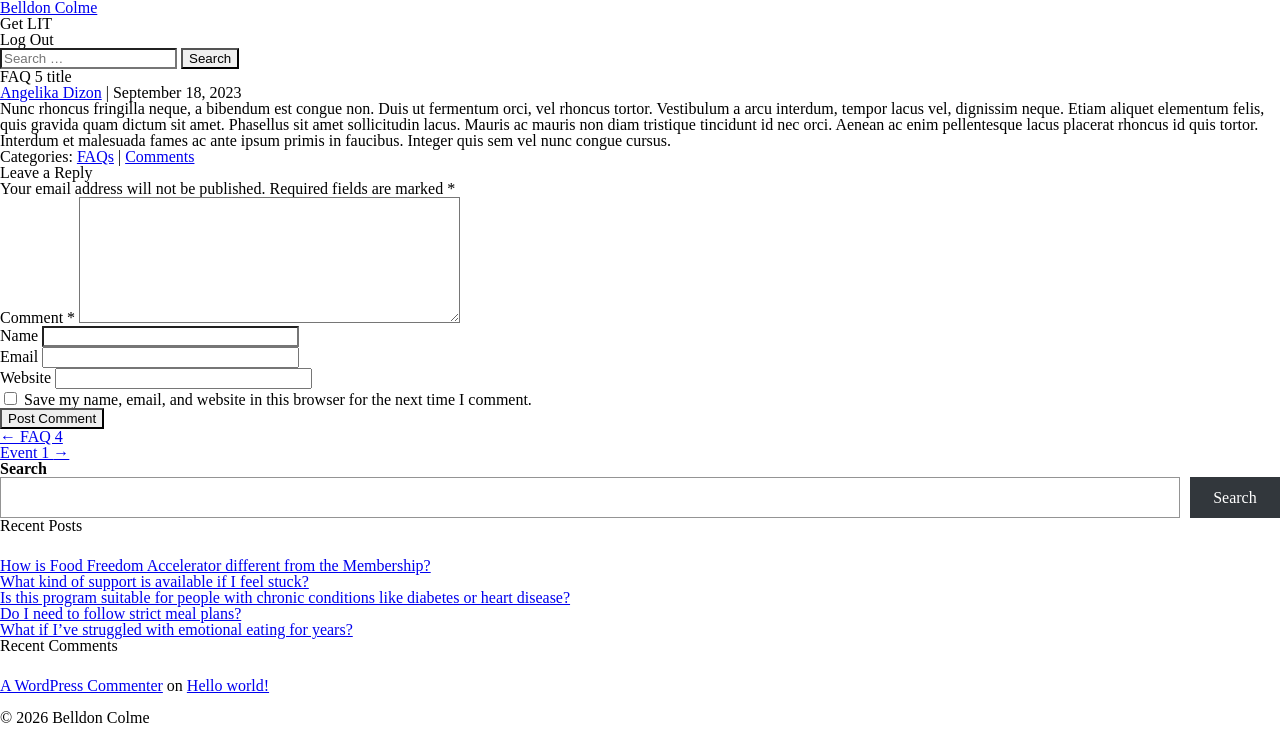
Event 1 (34, 476)
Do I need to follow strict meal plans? (120, 637)
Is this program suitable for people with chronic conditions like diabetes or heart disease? (285, 621)
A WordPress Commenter (81, 709)
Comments (159, 156)
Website (25, 401)
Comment (37, 341)
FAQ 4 (31, 460)
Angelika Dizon (51, 92)
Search (23, 492)
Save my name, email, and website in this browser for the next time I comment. (278, 423)
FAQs (95, 156)
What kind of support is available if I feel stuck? (154, 605)
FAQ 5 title (36, 76)
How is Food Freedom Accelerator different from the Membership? (215, 589)
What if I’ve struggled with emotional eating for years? (176, 653)
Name (19, 359)
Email (19, 380)
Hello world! (228, 709)
